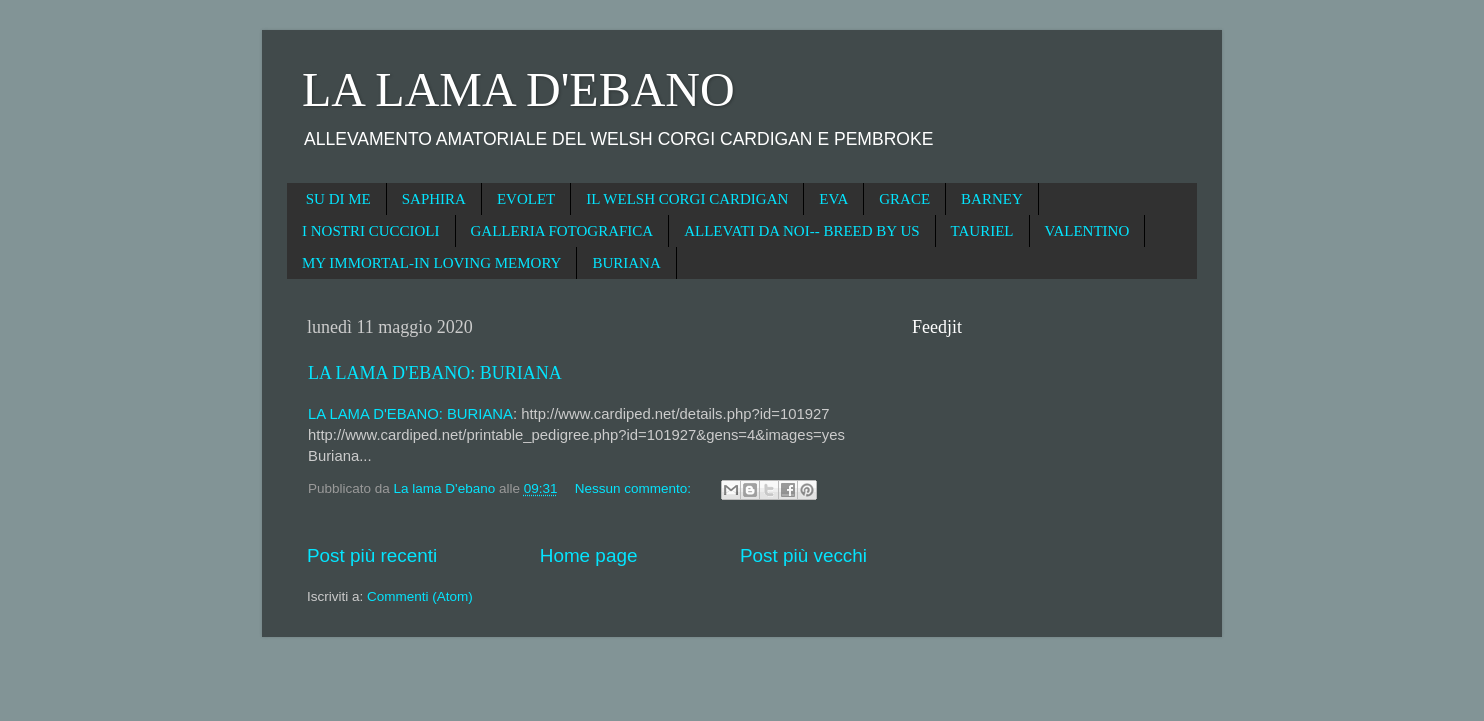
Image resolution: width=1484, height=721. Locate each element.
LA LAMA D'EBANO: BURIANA (435, 373)
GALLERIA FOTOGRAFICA (562, 231)
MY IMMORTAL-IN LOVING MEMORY (431, 263)
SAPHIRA (434, 199)
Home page (589, 555)
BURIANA (626, 263)
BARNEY (992, 199)
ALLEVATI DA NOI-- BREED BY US (801, 231)
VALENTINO (1087, 231)
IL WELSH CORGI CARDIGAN (687, 199)
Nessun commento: (635, 488)
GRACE (904, 199)
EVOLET (526, 199)
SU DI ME (338, 199)
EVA (833, 199)
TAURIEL (982, 231)
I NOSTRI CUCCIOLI (371, 231)
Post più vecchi (803, 555)
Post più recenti (372, 555)
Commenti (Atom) (420, 596)
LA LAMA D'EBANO (518, 89)
